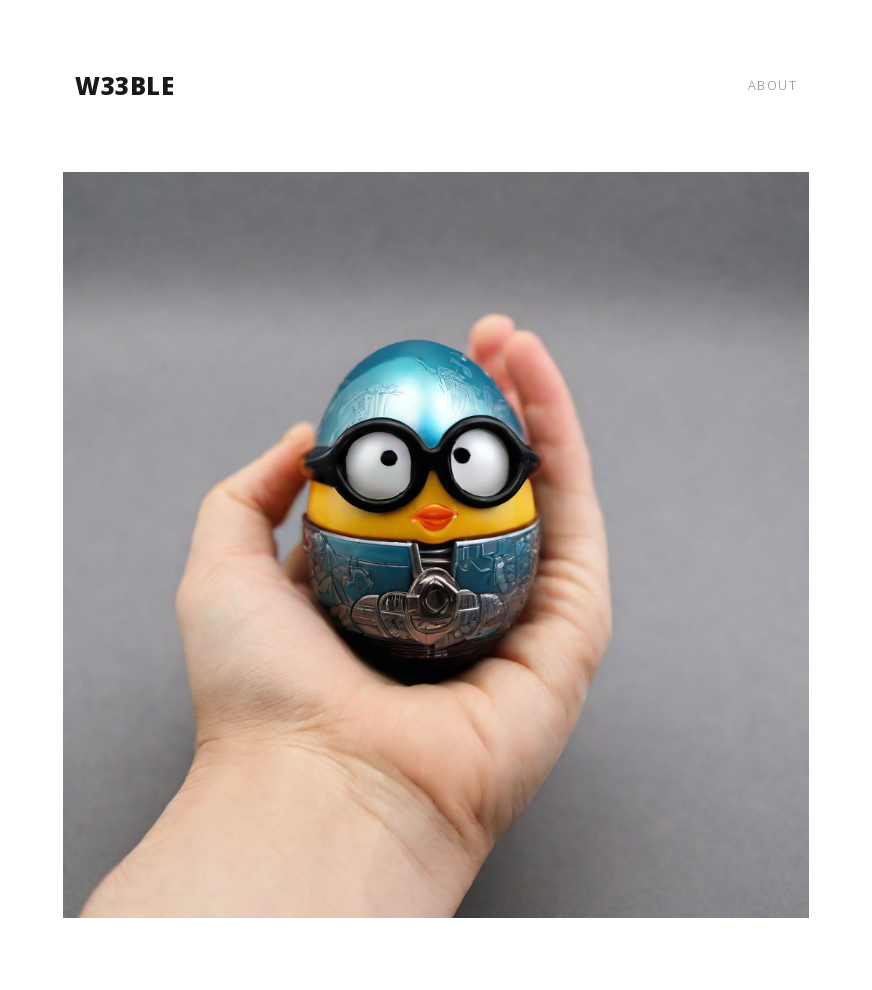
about (773, 85)
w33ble (124, 85)
